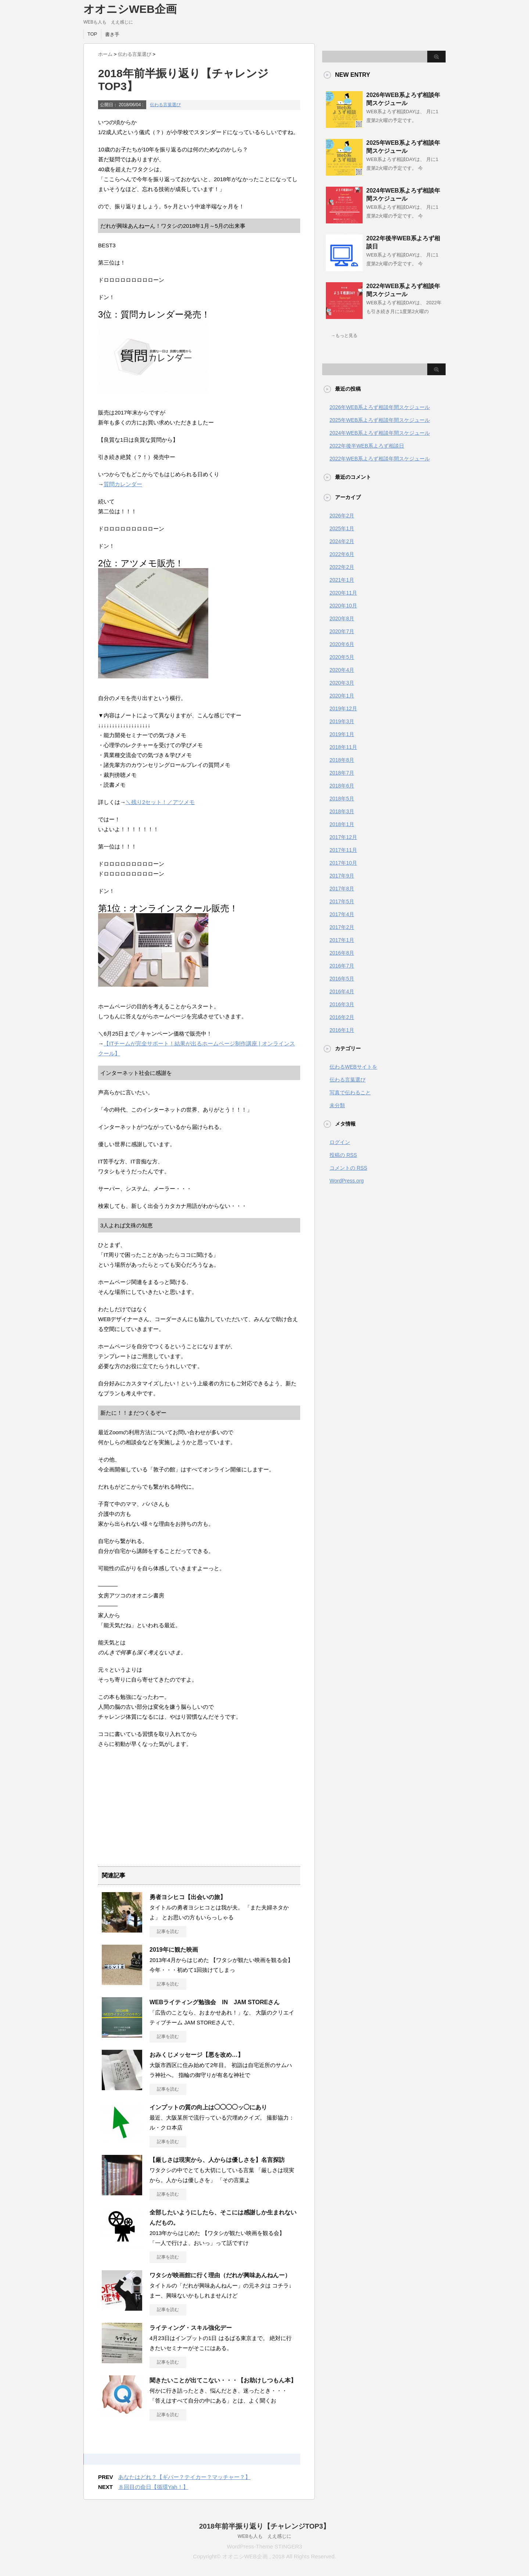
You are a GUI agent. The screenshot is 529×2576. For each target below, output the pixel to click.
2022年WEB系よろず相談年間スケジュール (380, 459)
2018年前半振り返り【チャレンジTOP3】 (264, 2526)
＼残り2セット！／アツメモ (160, 802)
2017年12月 (343, 837)
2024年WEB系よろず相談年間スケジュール (380, 433)
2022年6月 (342, 554)
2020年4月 (342, 670)
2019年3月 (342, 721)
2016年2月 (342, 1017)
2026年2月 (342, 516)
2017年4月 (342, 914)
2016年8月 (342, 953)
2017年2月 (342, 927)
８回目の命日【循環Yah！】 (153, 2487)
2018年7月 (342, 773)
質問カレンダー (123, 484)
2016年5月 (342, 979)
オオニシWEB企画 (130, 9)
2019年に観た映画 (174, 1950)
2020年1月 (342, 696)
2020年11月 (343, 593)
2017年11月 (343, 850)
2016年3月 (342, 1004)
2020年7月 (342, 631)
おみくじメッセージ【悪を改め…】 (197, 2055)
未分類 (337, 1105)
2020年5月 (342, 657)
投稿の (343, 1155)
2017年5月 (342, 901)
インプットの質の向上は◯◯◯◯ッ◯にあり (208, 2107)
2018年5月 (342, 798)
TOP (92, 34)
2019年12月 (343, 708)
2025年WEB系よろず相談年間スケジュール (380, 420)
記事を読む (168, 1931)
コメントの (348, 1168)
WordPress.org (347, 1181)
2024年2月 (342, 541)
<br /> (120, 1800)
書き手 (112, 34)
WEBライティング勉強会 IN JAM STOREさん (215, 2002)
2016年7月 (342, 966)
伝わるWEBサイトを (353, 1067)
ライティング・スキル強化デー (191, 2328)
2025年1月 (342, 528)
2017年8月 (342, 888)
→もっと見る (344, 335)
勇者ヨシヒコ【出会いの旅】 (188, 1897)
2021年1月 (342, 580)
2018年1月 (342, 824)
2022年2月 (342, 567)
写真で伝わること (350, 1092)
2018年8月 (342, 760)
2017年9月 (342, 876)
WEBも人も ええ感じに (265, 2536)
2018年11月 (343, 747)
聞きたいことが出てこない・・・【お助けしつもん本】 (223, 2380)
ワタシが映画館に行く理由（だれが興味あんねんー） (220, 2275)
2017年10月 (343, 863)
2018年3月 (342, 811)
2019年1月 (342, 734)
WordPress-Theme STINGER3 (264, 2546)
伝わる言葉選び (165, 104)
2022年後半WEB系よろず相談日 (367, 446)
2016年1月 (342, 1030)
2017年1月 (342, 940)
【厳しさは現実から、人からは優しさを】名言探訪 (217, 2160)
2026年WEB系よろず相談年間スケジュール (380, 407)
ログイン (340, 1142)
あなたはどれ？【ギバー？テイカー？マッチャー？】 (184, 2477)
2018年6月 (342, 786)
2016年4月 (342, 991)
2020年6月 (342, 644)
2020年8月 (342, 618)
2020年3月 (342, 683)
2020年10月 (343, 606)
